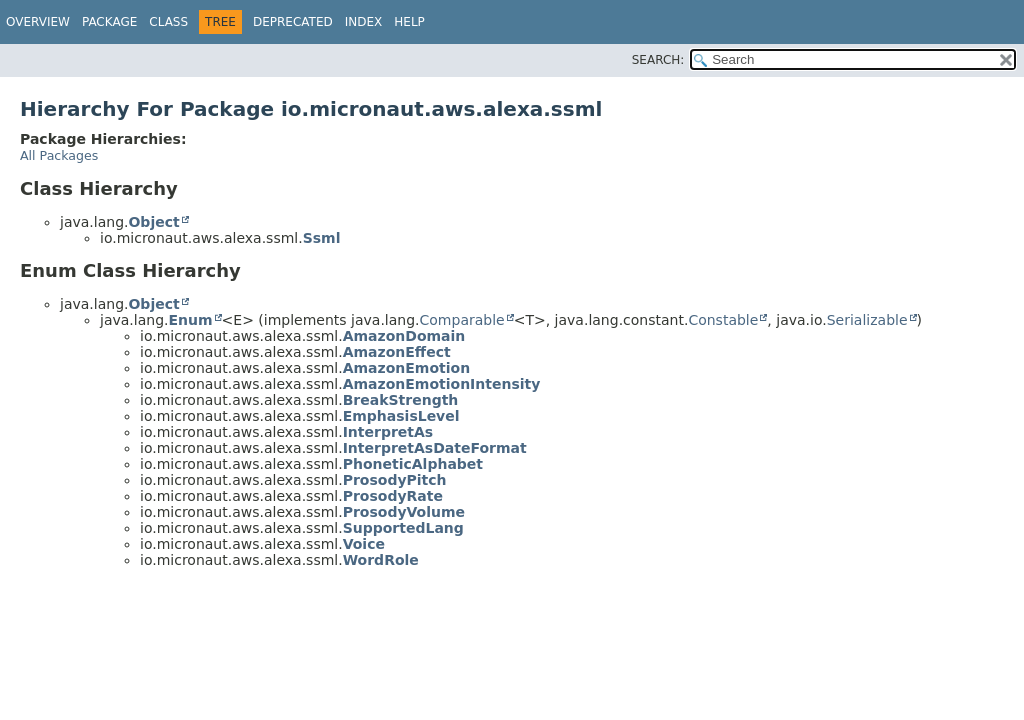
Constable (723, 320)
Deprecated (293, 22)
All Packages (59, 155)
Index (364, 22)
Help (409, 22)
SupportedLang (403, 528)
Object (153, 222)
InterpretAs (388, 432)
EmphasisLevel (401, 416)
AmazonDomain (404, 336)
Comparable (462, 320)
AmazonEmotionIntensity (442, 384)
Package (109, 22)
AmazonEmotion (406, 368)
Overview (38, 22)
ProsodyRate (393, 496)
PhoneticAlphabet (413, 464)
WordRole (381, 560)
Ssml (322, 238)
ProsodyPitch (395, 480)
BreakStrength (401, 400)
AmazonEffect (397, 352)
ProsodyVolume (404, 512)
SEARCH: (658, 60)
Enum (190, 320)
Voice (364, 544)
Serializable (867, 320)
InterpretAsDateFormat (435, 448)
